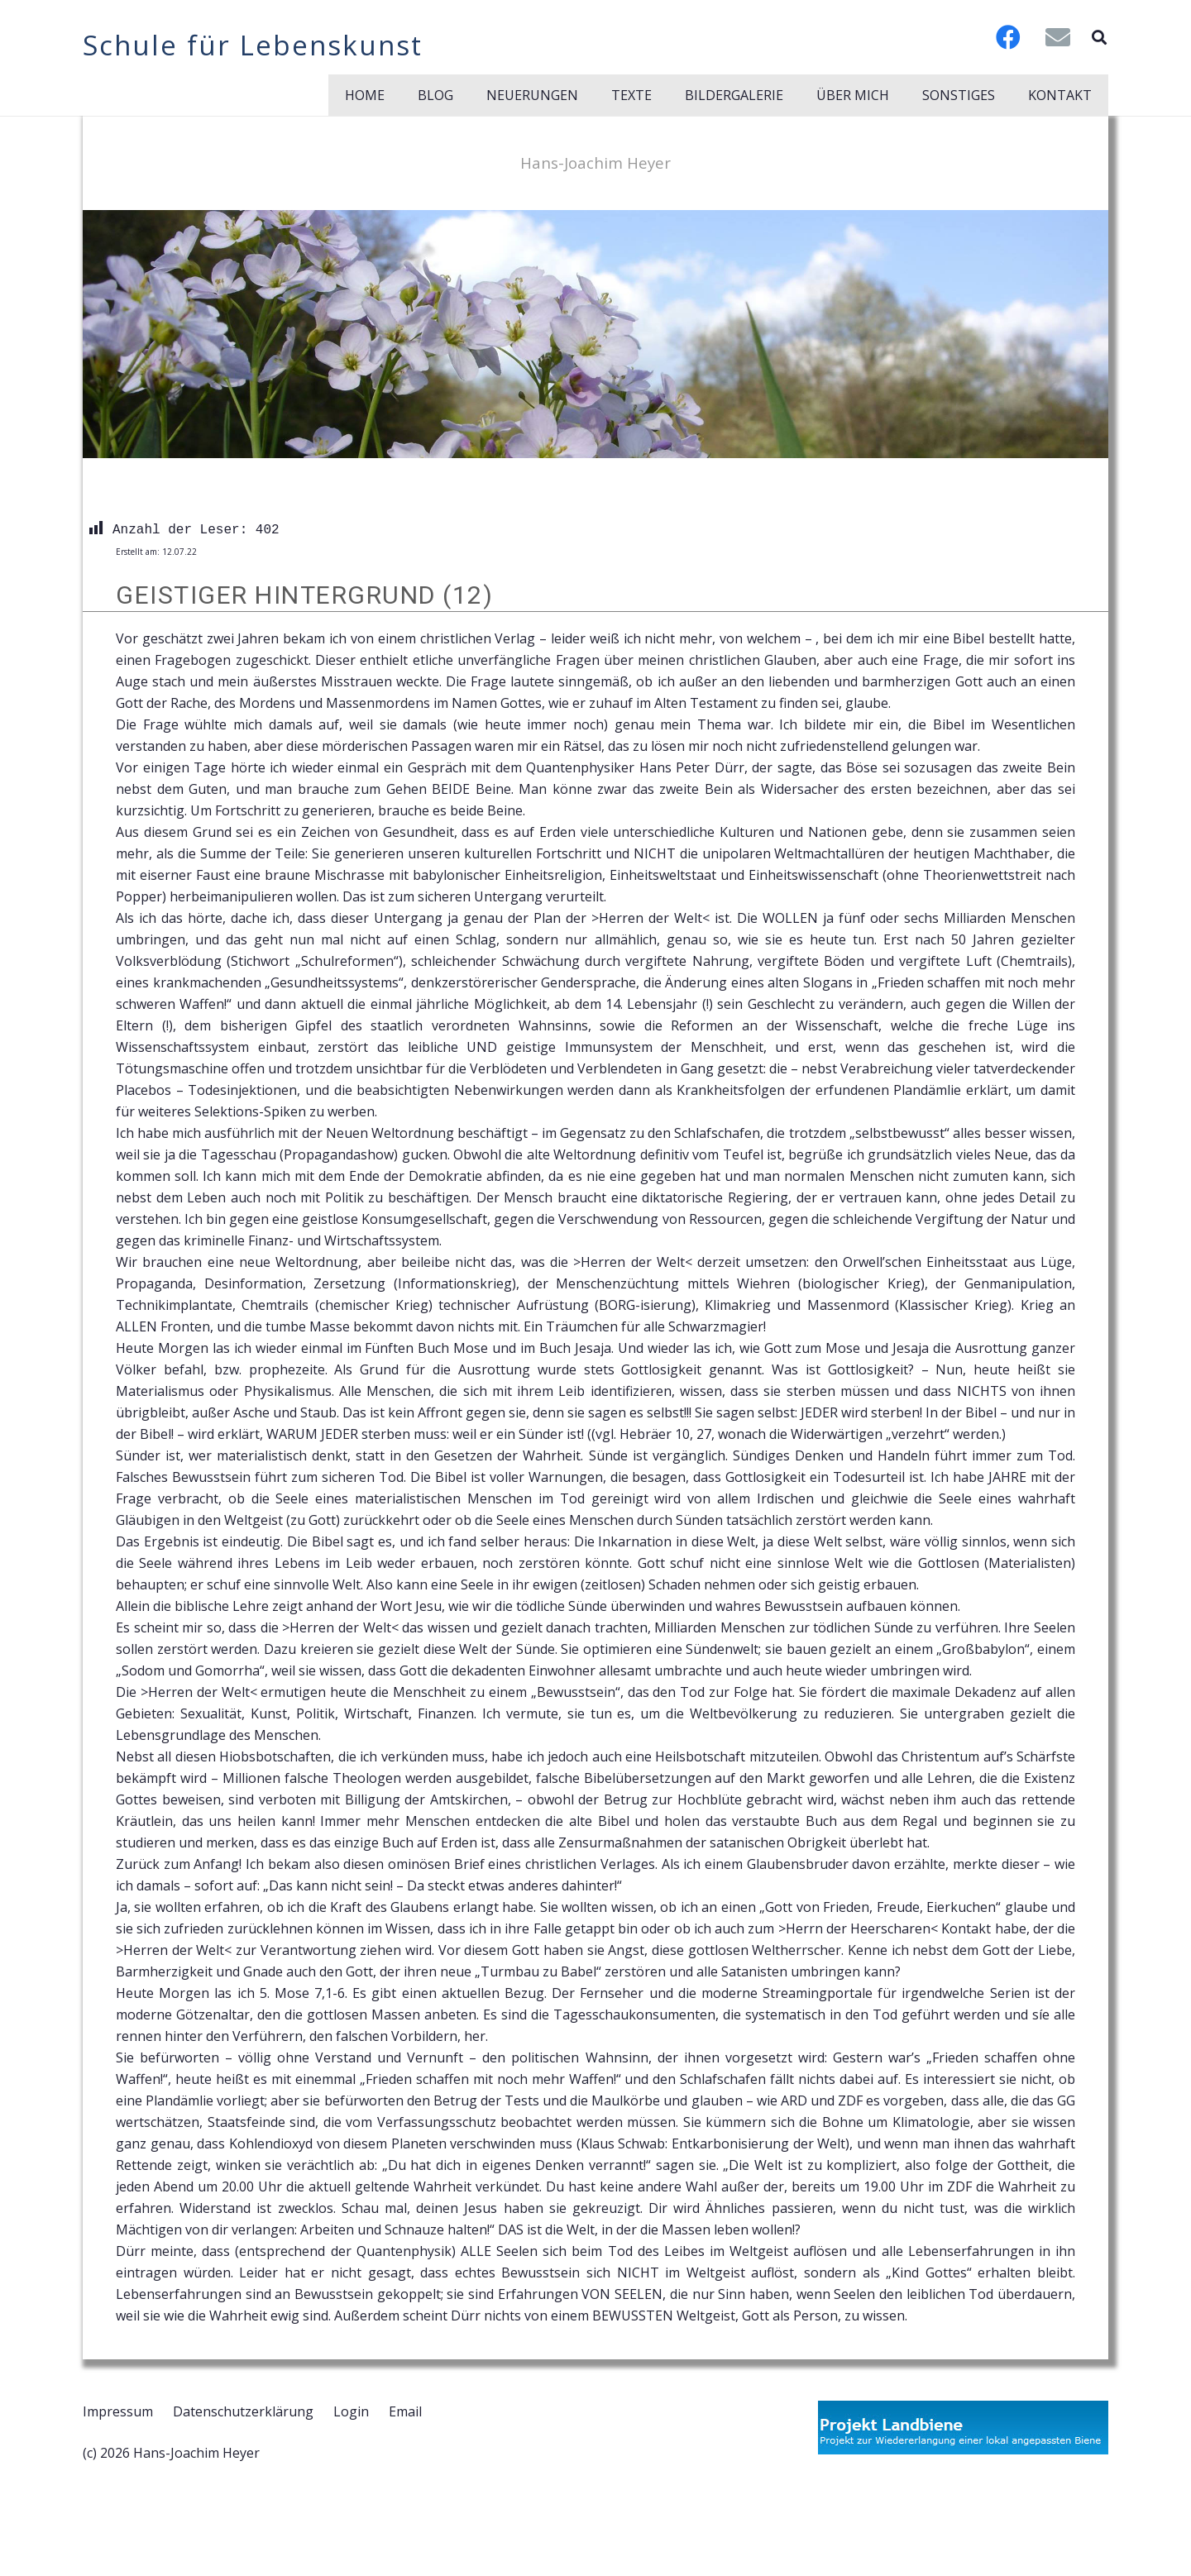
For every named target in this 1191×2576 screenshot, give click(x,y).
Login (351, 2411)
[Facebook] (1008, 37)
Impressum (118, 2411)
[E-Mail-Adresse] (1058, 37)
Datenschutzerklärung (243, 2411)
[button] (1099, 37)
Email (405, 2411)
